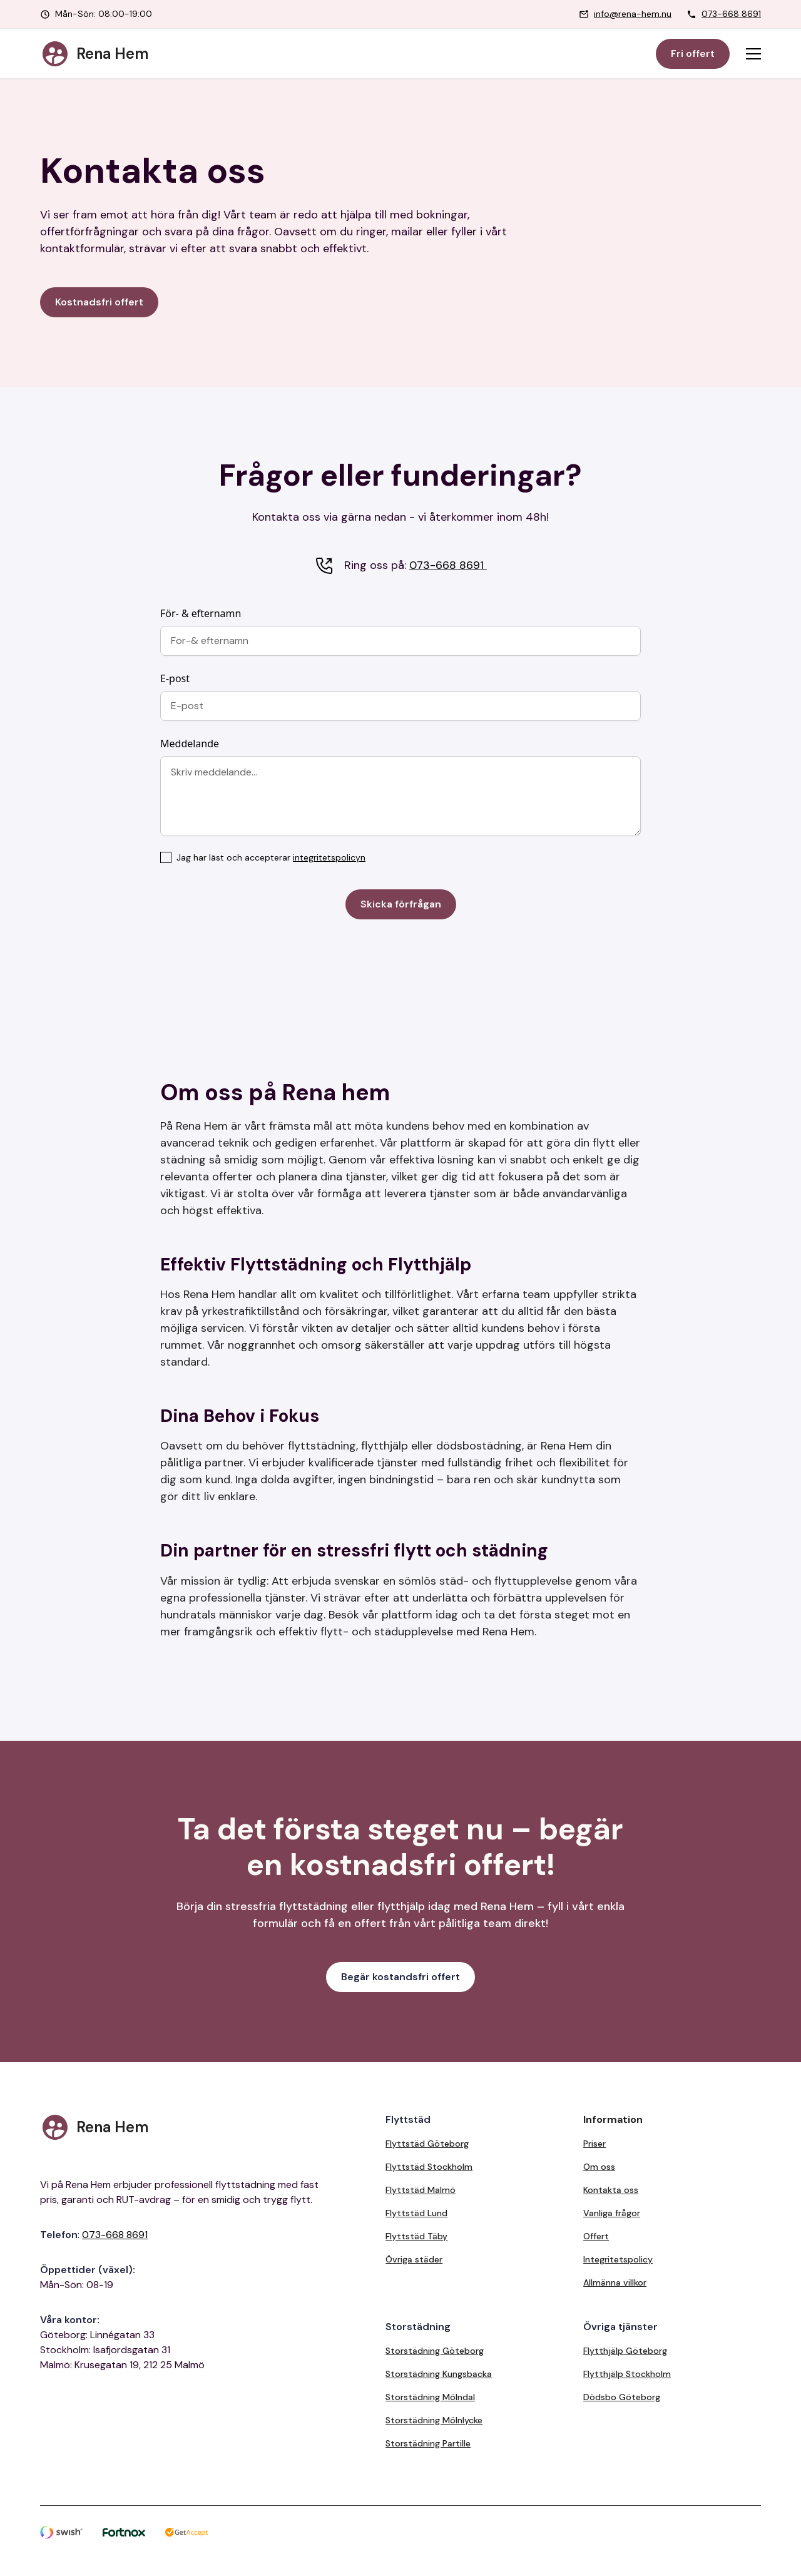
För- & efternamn (200, 613)
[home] (94, 54)
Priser (594, 2143)
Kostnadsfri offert (99, 302)
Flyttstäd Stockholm (428, 2166)
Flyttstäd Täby (416, 2236)
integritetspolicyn (329, 857)
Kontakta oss (610, 2189)
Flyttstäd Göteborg (427, 2143)
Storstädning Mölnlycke (433, 2420)
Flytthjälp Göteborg (625, 2350)
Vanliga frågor (611, 2213)
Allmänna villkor (614, 2282)
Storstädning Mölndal (430, 2397)
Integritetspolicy (618, 2259)
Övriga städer (413, 2259)
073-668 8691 (731, 13)
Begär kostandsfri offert (400, 1976)
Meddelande (189, 743)
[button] (753, 54)
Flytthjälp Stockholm (627, 2373)
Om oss (599, 2166)
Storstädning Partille (428, 2443)
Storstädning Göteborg (434, 2350)
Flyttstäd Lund (416, 2213)
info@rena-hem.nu (632, 13)
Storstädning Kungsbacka (438, 2373)
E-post (175, 678)
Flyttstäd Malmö (420, 2189)
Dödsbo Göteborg (621, 2397)
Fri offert (693, 53)
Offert (596, 2236)
